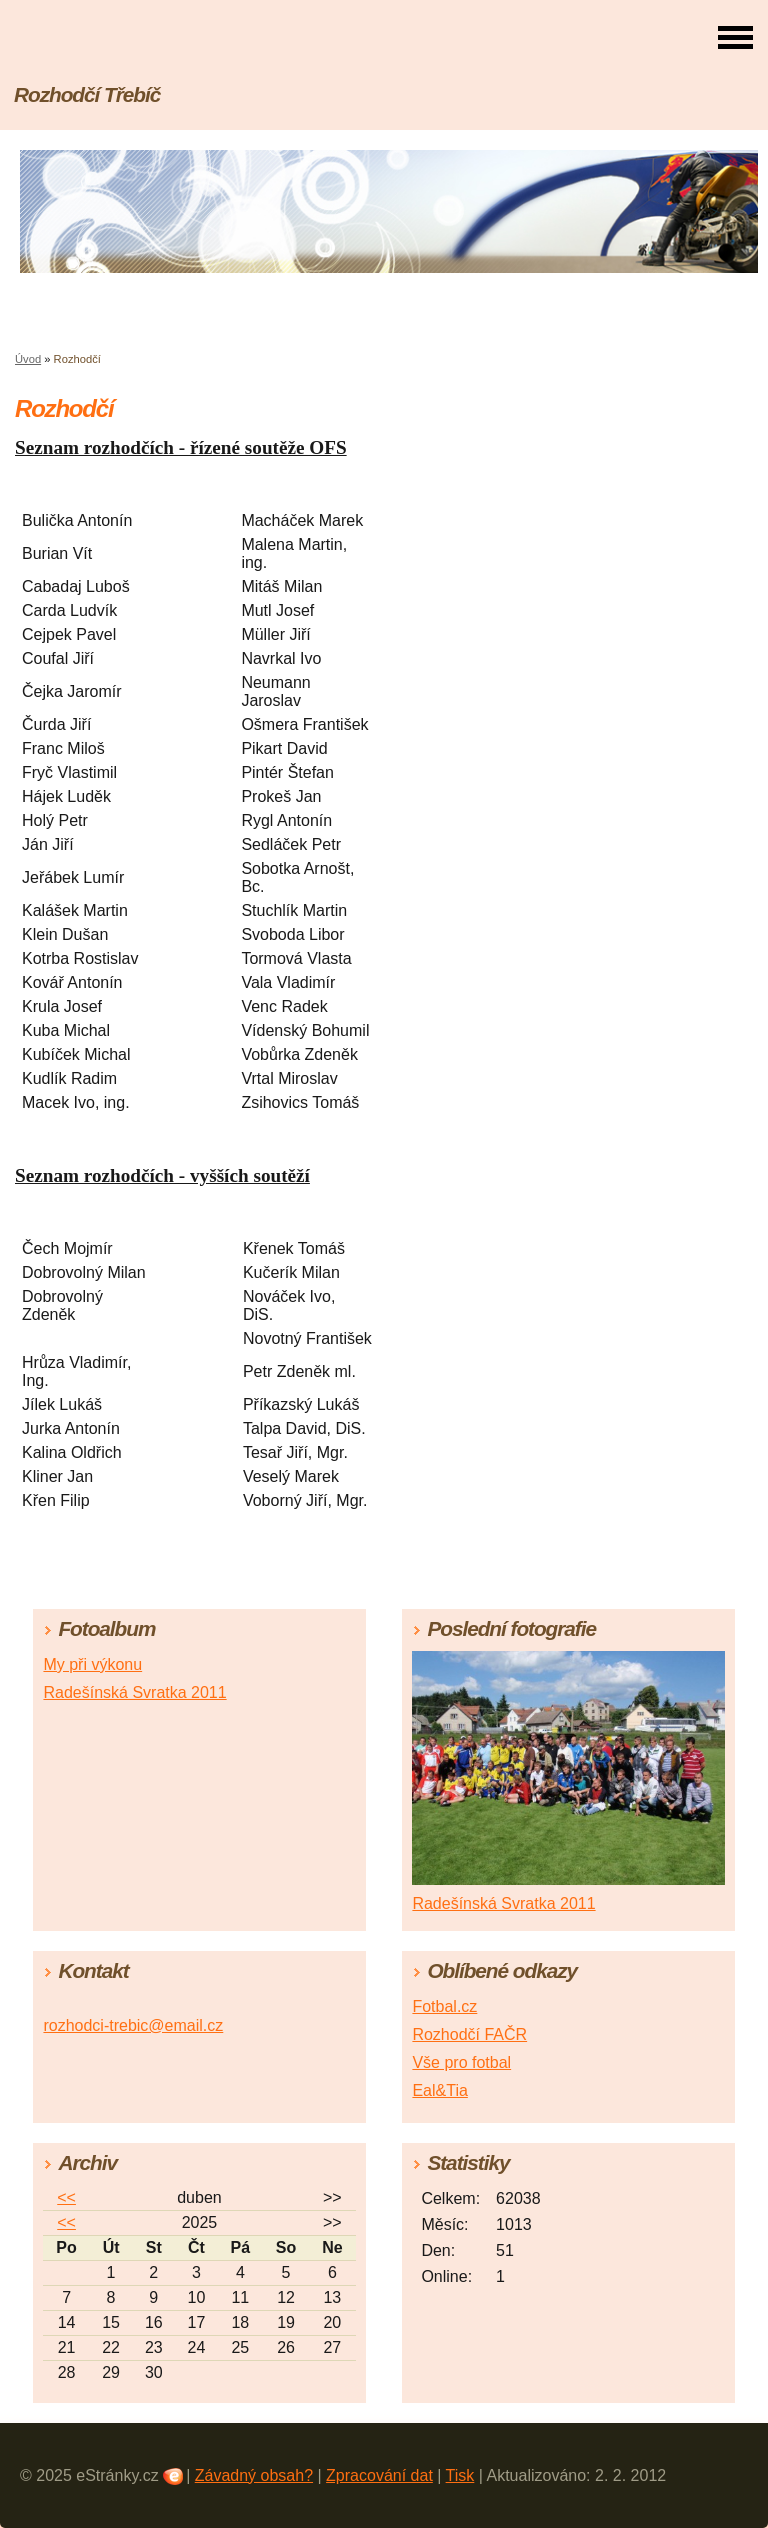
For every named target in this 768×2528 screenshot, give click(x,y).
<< (66, 2197)
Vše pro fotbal (461, 2062)
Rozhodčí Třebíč (87, 94)
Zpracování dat (379, 2475)
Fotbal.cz (444, 2006)
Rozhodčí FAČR (469, 2034)
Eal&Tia (439, 2090)
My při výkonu (92, 1664)
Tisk (460, 2475)
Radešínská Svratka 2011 (134, 1692)
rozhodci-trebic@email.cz (133, 2025)
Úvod (28, 359)
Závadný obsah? (254, 2475)
